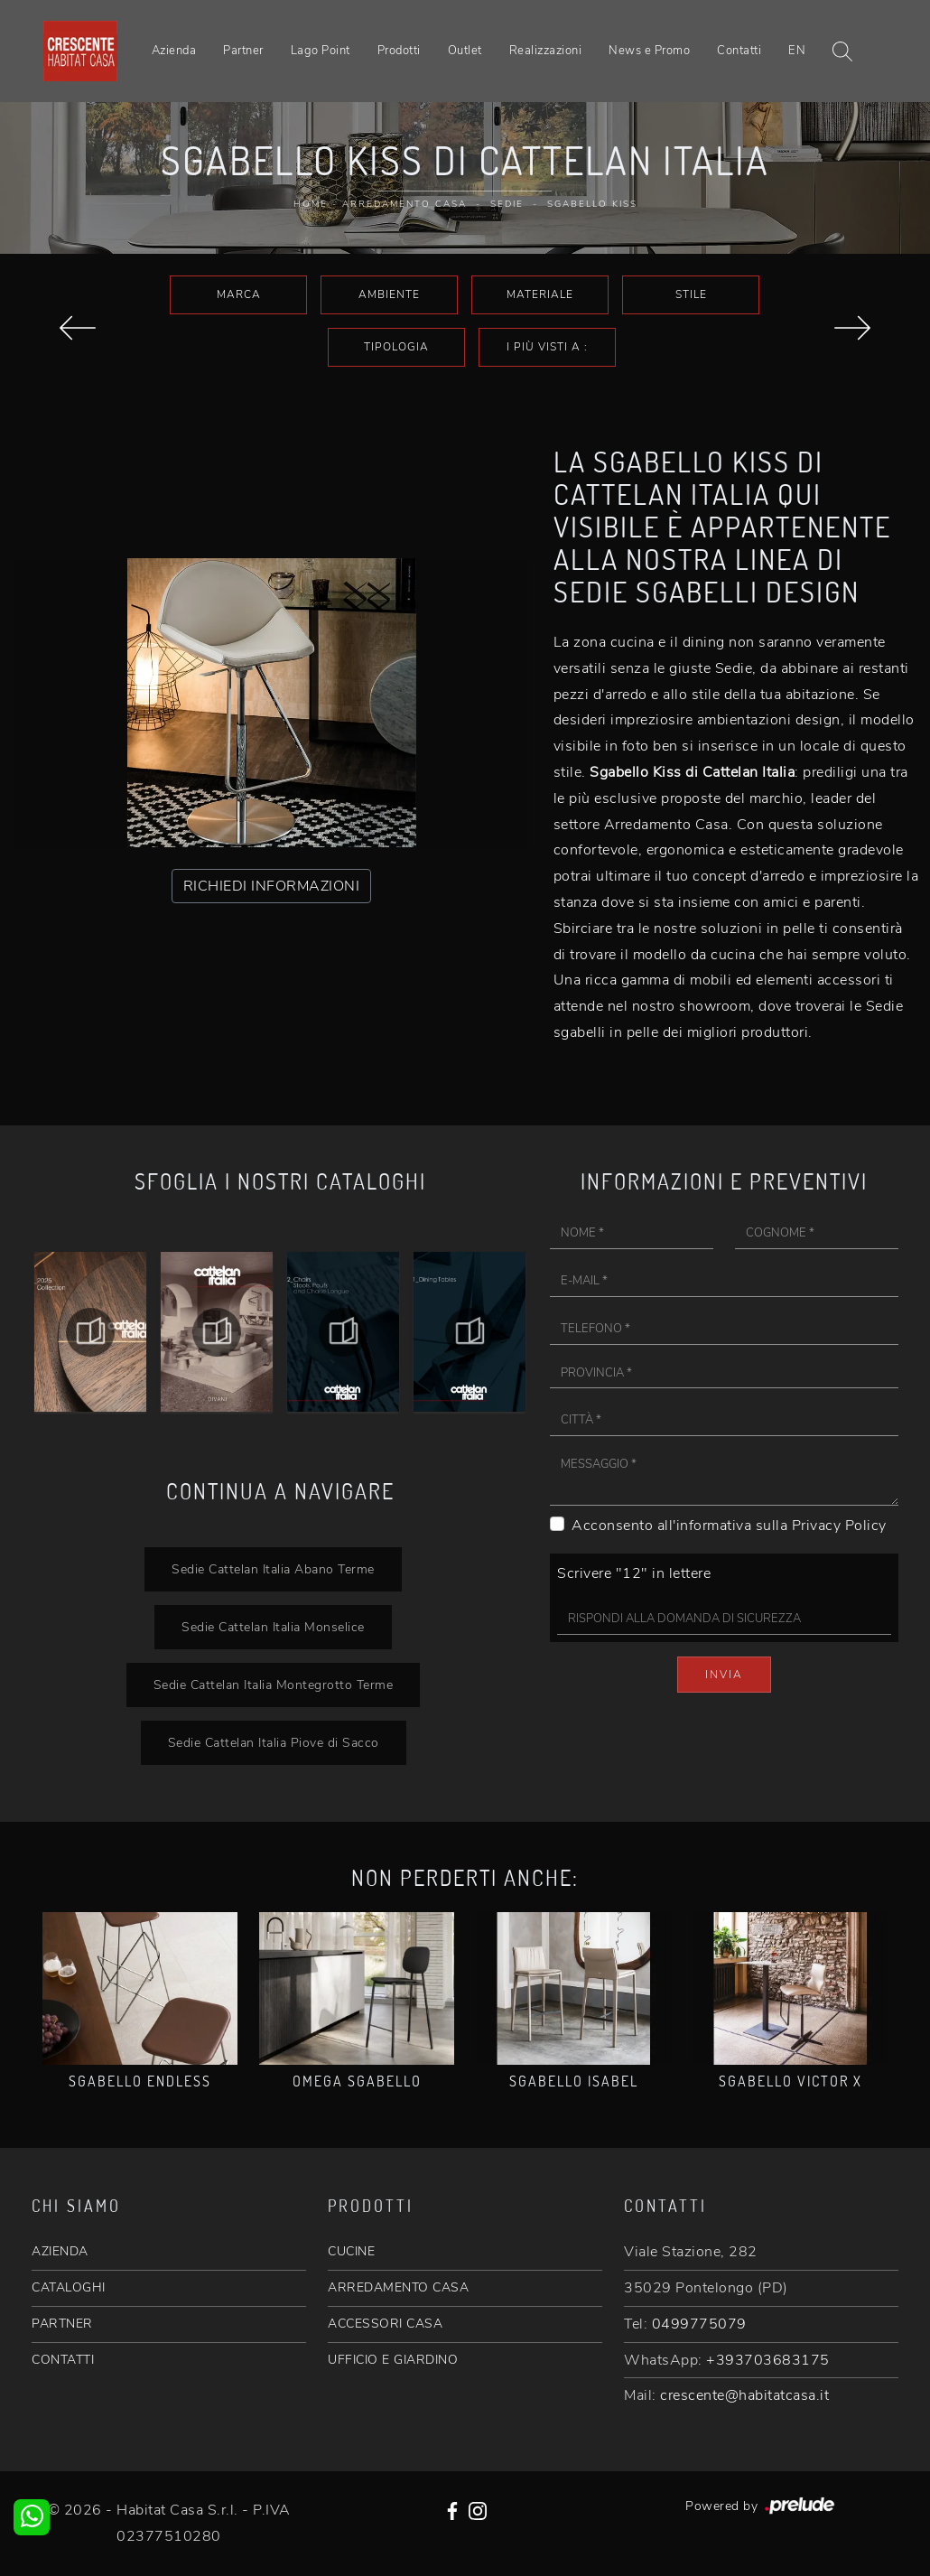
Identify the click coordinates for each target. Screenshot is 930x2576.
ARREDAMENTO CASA (398, 2287)
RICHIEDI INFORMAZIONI (271, 886)
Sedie (507, 204)
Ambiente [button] (389, 294)
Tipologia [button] (396, 347)
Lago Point (320, 50)
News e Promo (649, 50)
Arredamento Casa (404, 204)
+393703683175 (768, 2360)
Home (310, 204)
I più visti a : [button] (547, 347)
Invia (724, 1674)
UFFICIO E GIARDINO (393, 2359)
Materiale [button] (540, 294)
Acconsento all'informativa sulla (729, 1525)
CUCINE (351, 2251)
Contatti (739, 50)
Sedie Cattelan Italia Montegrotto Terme (273, 1684)
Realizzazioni (545, 50)
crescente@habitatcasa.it (744, 2395)
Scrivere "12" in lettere (634, 1573)
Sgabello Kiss (592, 204)
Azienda (174, 50)
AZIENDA (60, 2251)
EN (796, 50)
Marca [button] (239, 294)
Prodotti (399, 50)
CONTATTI (63, 2359)
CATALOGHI (69, 2287)
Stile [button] (691, 294)
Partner (243, 50)
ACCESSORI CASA (385, 2323)
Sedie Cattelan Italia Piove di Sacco (273, 1742)
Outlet (465, 50)
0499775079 (699, 2324)
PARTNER (62, 2323)
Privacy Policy (839, 1525)
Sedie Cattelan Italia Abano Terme (273, 1569)
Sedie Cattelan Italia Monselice (273, 1627)
